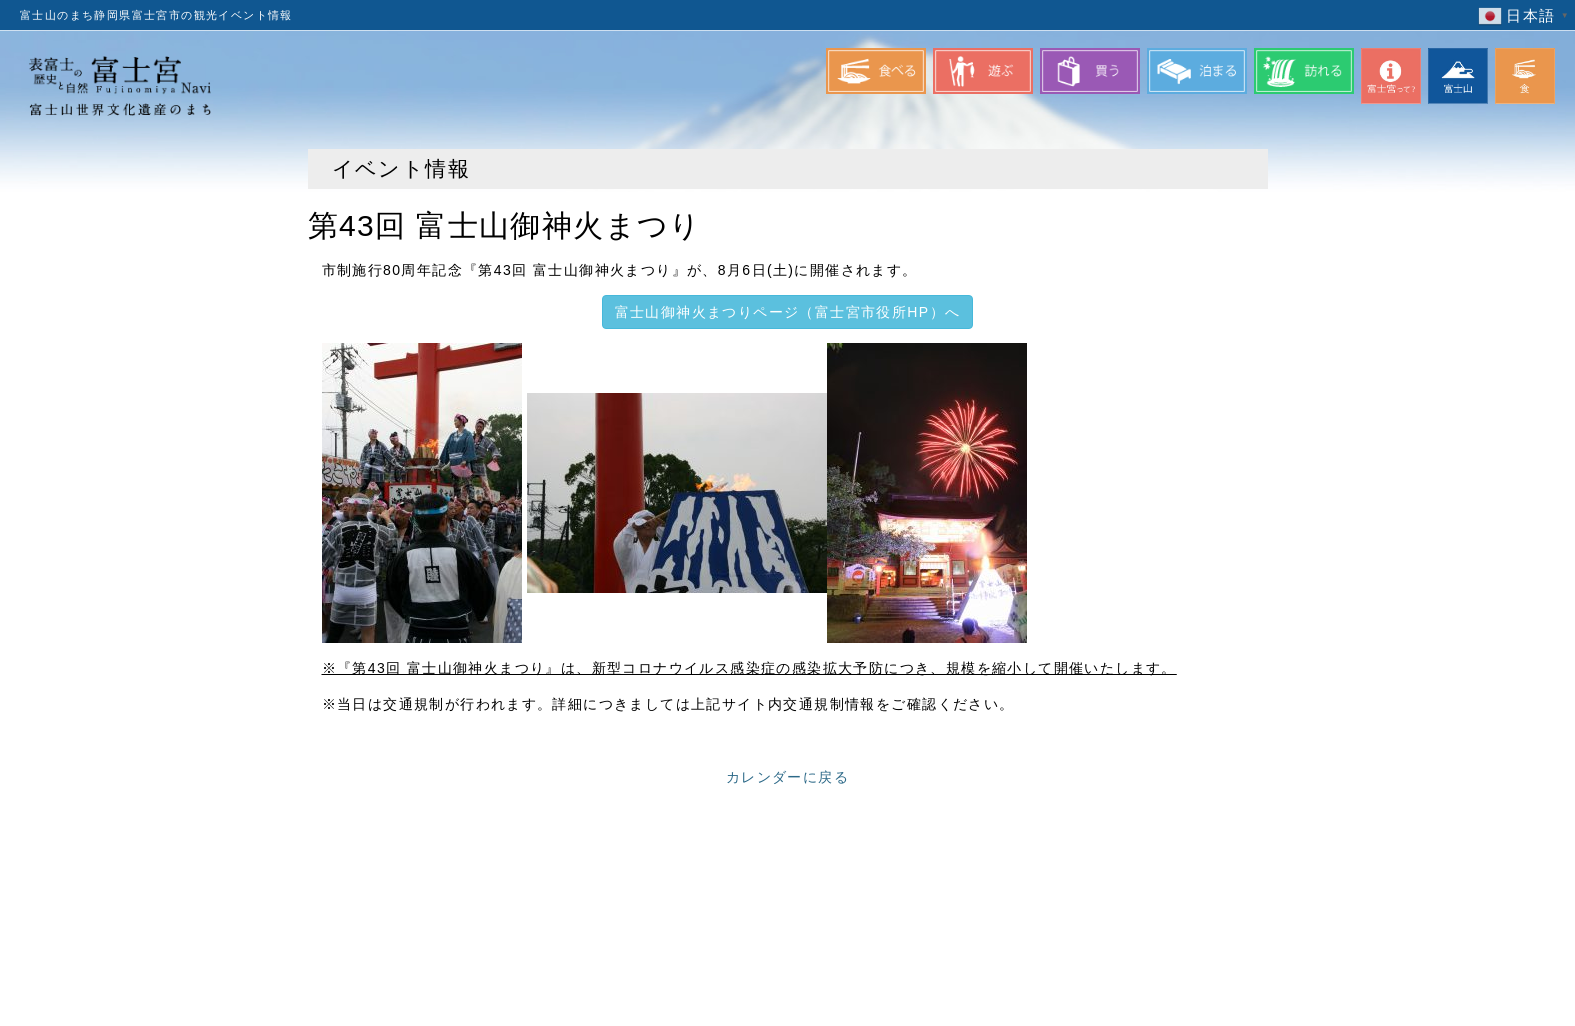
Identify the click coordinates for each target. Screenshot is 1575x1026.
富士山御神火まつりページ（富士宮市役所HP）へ (788, 312)
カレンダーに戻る (787, 777)
